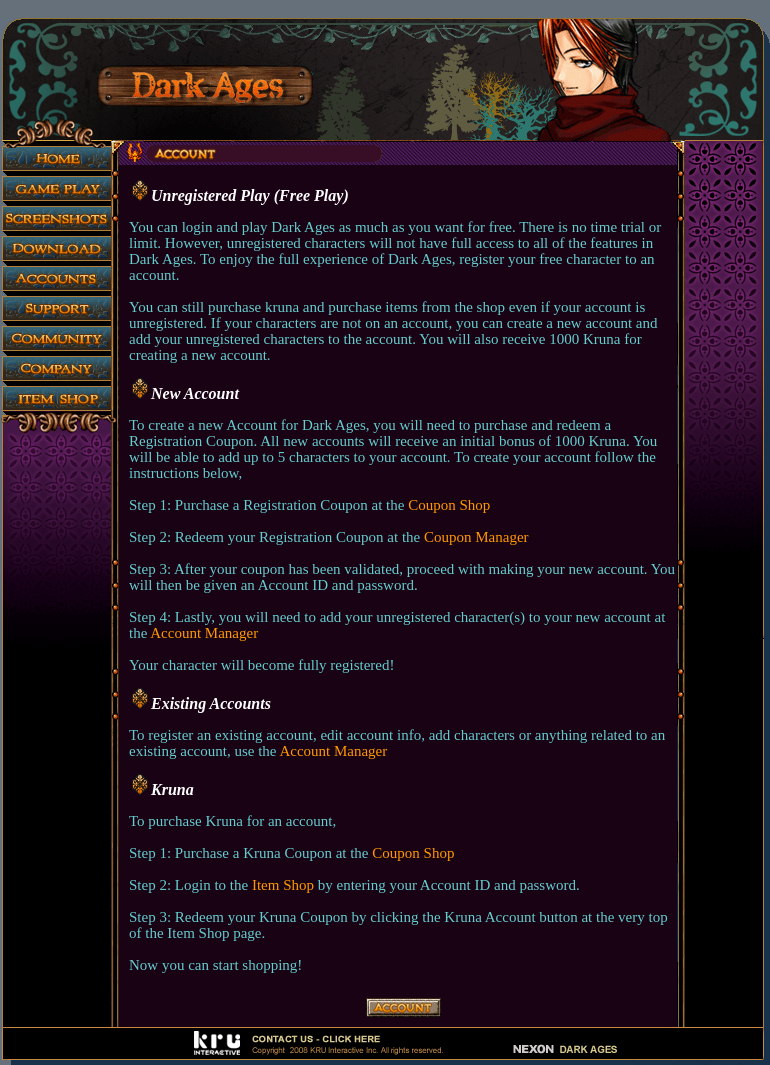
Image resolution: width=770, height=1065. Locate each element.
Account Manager (204, 633)
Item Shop (283, 885)
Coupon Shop (449, 505)
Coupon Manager (476, 537)
